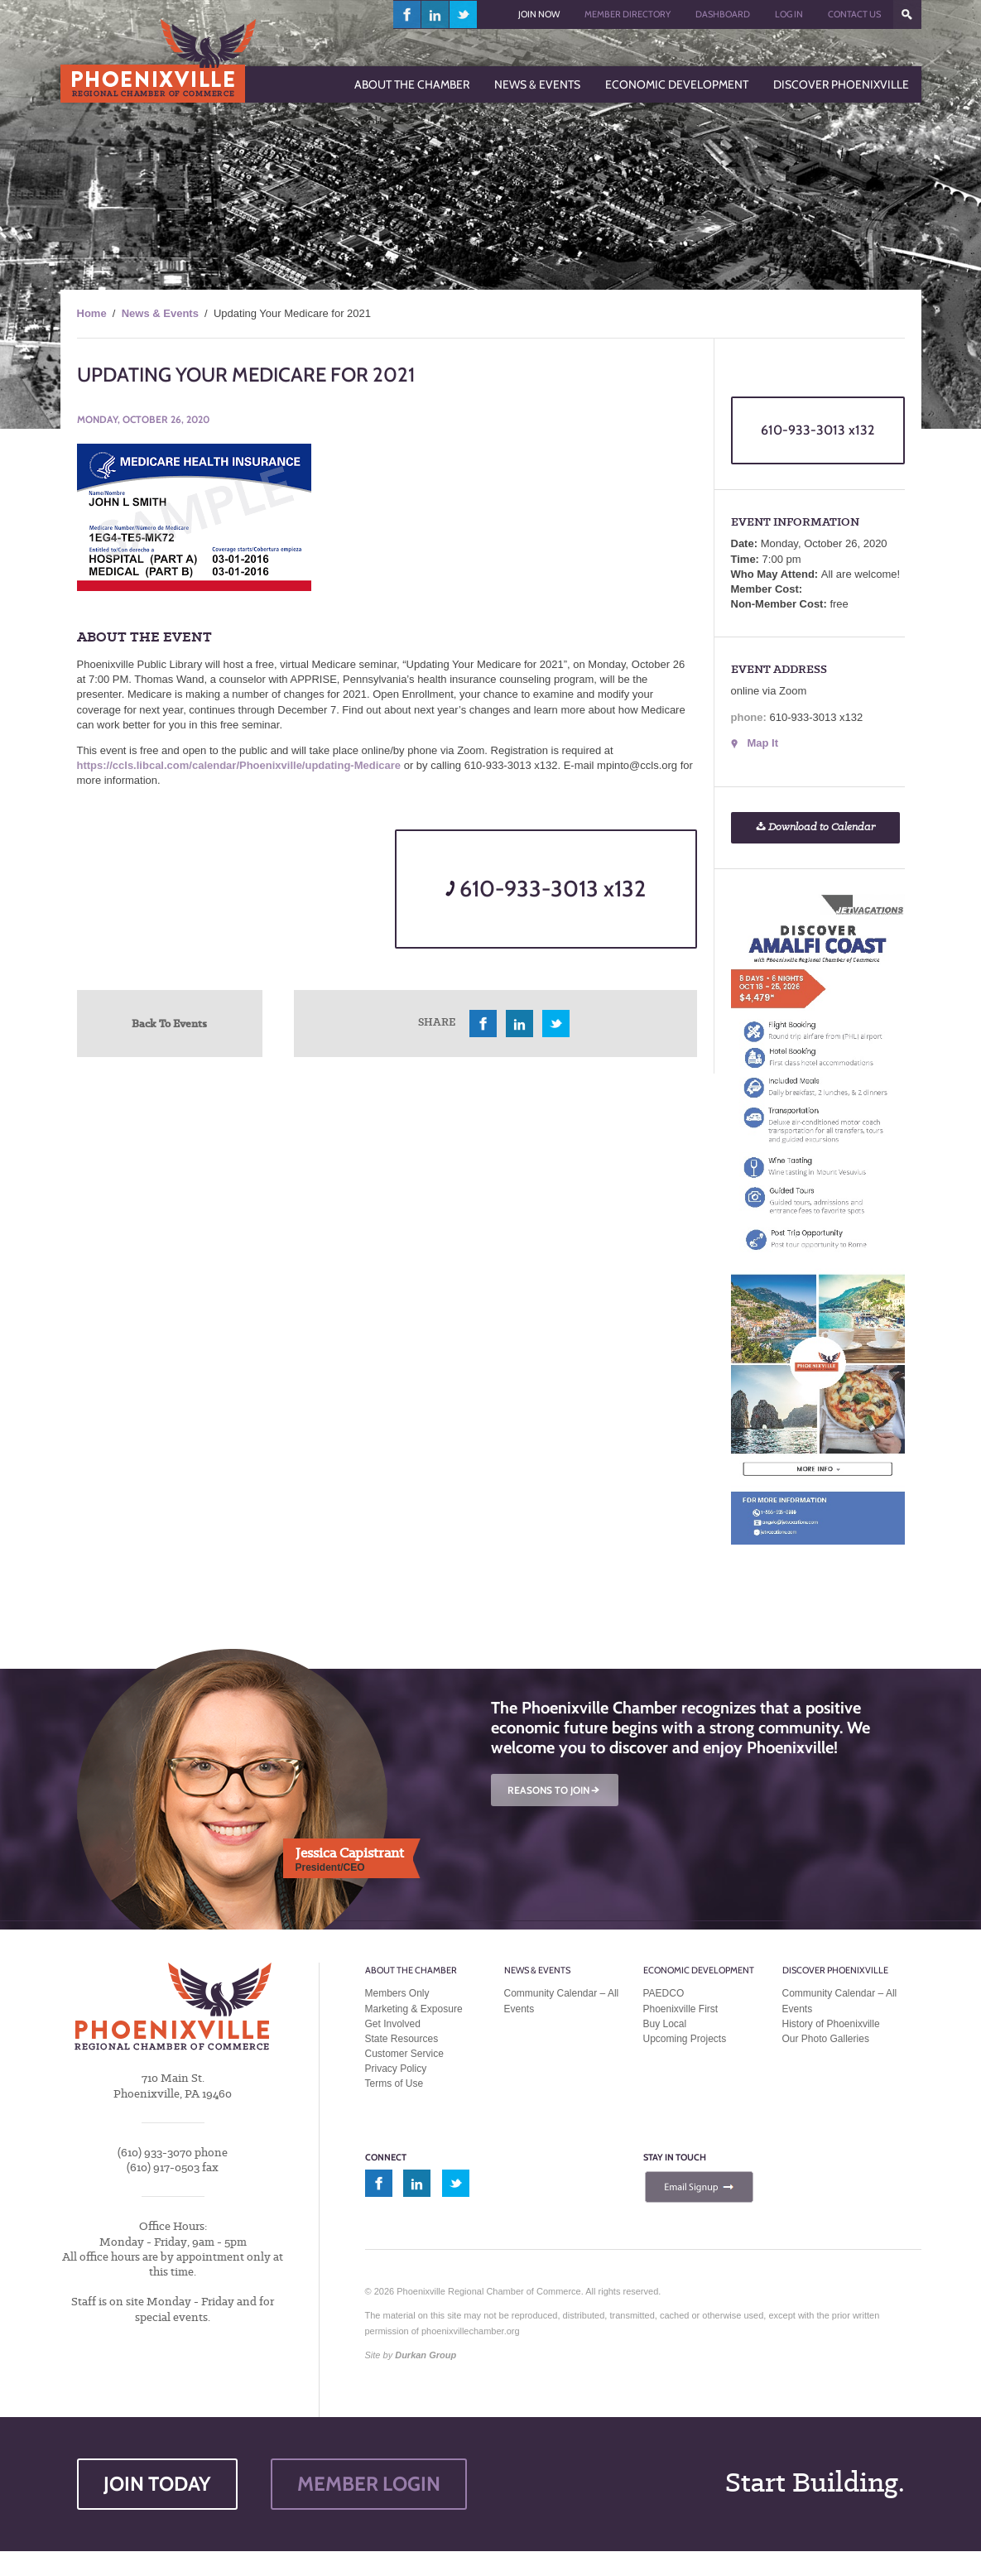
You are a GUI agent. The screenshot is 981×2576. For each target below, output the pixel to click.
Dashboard (722, 14)
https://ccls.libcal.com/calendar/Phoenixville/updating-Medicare (239, 765)
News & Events (160, 313)
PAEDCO (664, 1993)
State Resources (402, 2039)
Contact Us (854, 14)
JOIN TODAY (157, 2484)
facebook (407, 14)
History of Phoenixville (831, 2024)
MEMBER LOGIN (368, 2484)
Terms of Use (394, 2083)
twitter (463, 14)
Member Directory (627, 14)
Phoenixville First (681, 2009)
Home (92, 313)
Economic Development (698, 1970)
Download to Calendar (815, 827)
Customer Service (404, 2053)
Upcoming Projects (685, 2039)
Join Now (539, 14)
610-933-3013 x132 (545, 888)
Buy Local (665, 2024)
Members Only (397, 1993)
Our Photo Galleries (825, 2039)
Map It (763, 743)
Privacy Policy (396, 2068)
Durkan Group (425, 2355)
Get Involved (393, 2024)
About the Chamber (411, 1970)
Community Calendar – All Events (561, 2000)
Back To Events (169, 1023)
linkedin (435, 14)
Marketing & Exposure (414, 2009)
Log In (789, 14)
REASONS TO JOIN (554, 1790)
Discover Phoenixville (835, 1970)
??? (907, 14)
